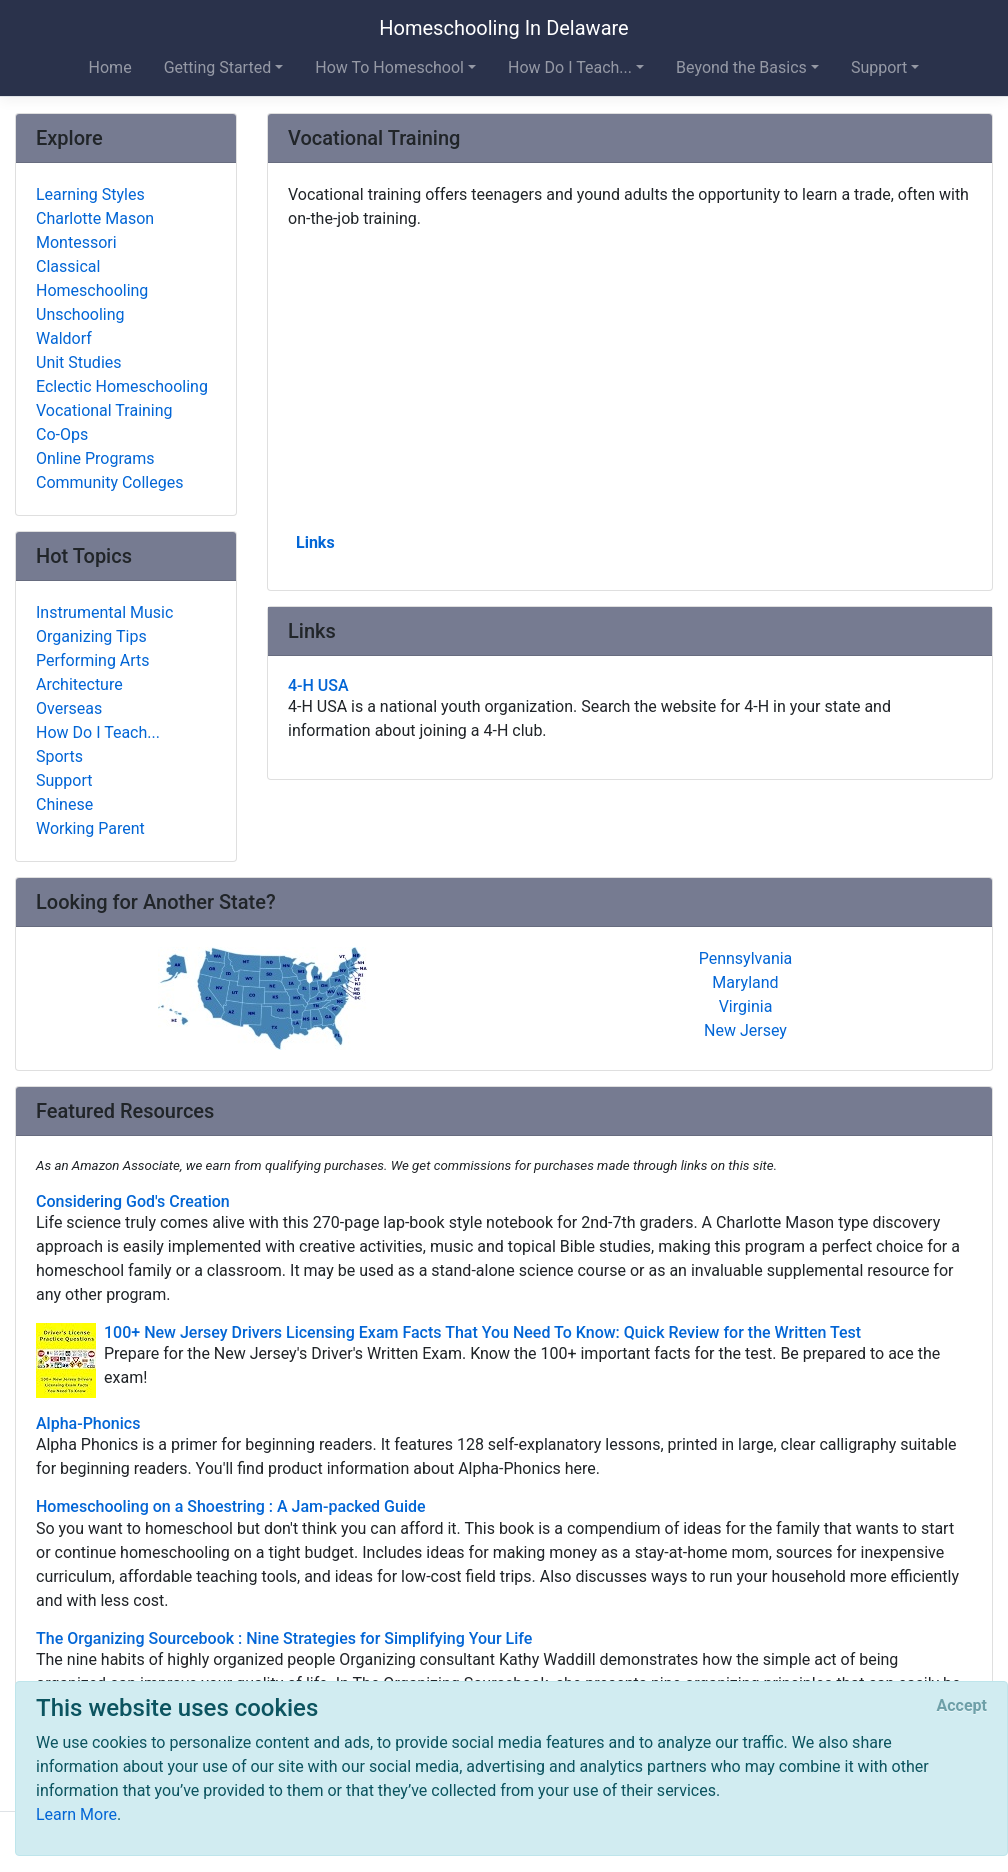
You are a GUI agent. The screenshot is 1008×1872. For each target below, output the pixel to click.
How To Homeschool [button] (389, 67)
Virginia (746, 1006)
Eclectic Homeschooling (122, 386)
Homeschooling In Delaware (503, 28)
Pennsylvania (746, 958)
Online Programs (95, 458)
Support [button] (879, 67)
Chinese (64, 804)
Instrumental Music (104, 612)
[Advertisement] (630, 379)
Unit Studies (79, 362)
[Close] (962, 1706)
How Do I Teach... (98, 732)
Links (315, 542)
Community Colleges (109, 482)
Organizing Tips (91, 636)
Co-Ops (62, 434)
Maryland (745, 982)
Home (110, 67)
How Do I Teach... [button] (570, 67)
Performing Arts (93, 660)
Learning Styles (90, 194)
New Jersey (745, 1030)
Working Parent (90, 828)
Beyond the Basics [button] (741, 67)
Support (64, 780)
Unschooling (80, 314)
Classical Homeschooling (92, 278)
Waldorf (64, 338)
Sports (59, 756)
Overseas (69, 708)
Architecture (79, 684)
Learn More (76, 1814)
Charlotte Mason (95, 218)
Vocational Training (104, 410)
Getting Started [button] (218, 67)
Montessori (76, 242)
